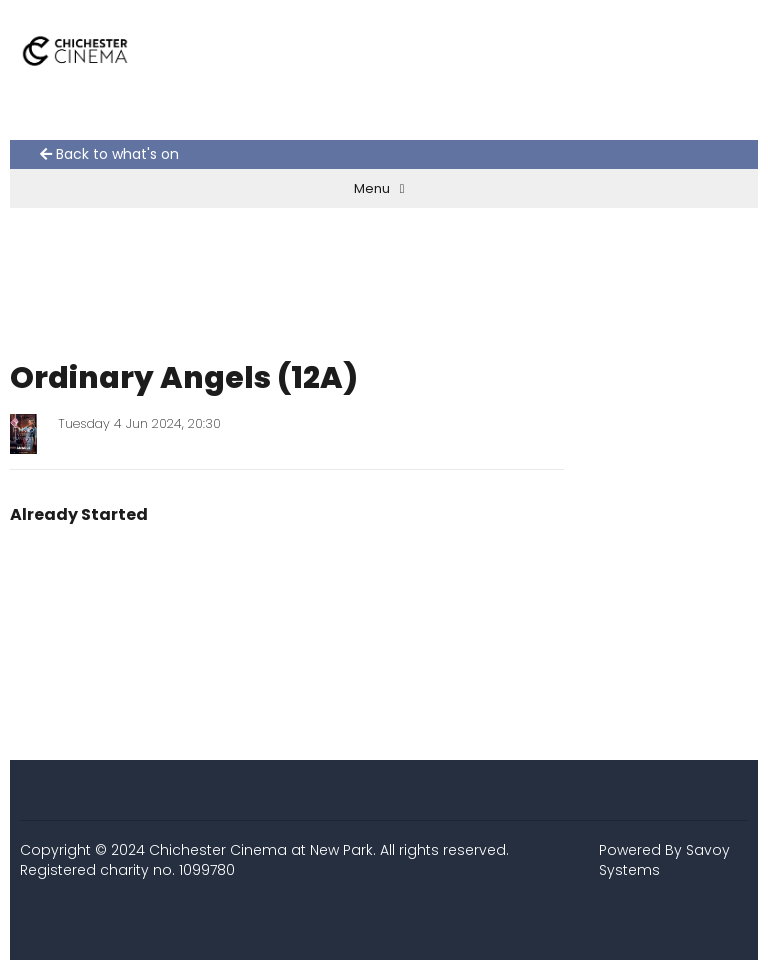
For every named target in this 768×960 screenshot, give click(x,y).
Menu (379, 188)
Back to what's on (109, 154)
